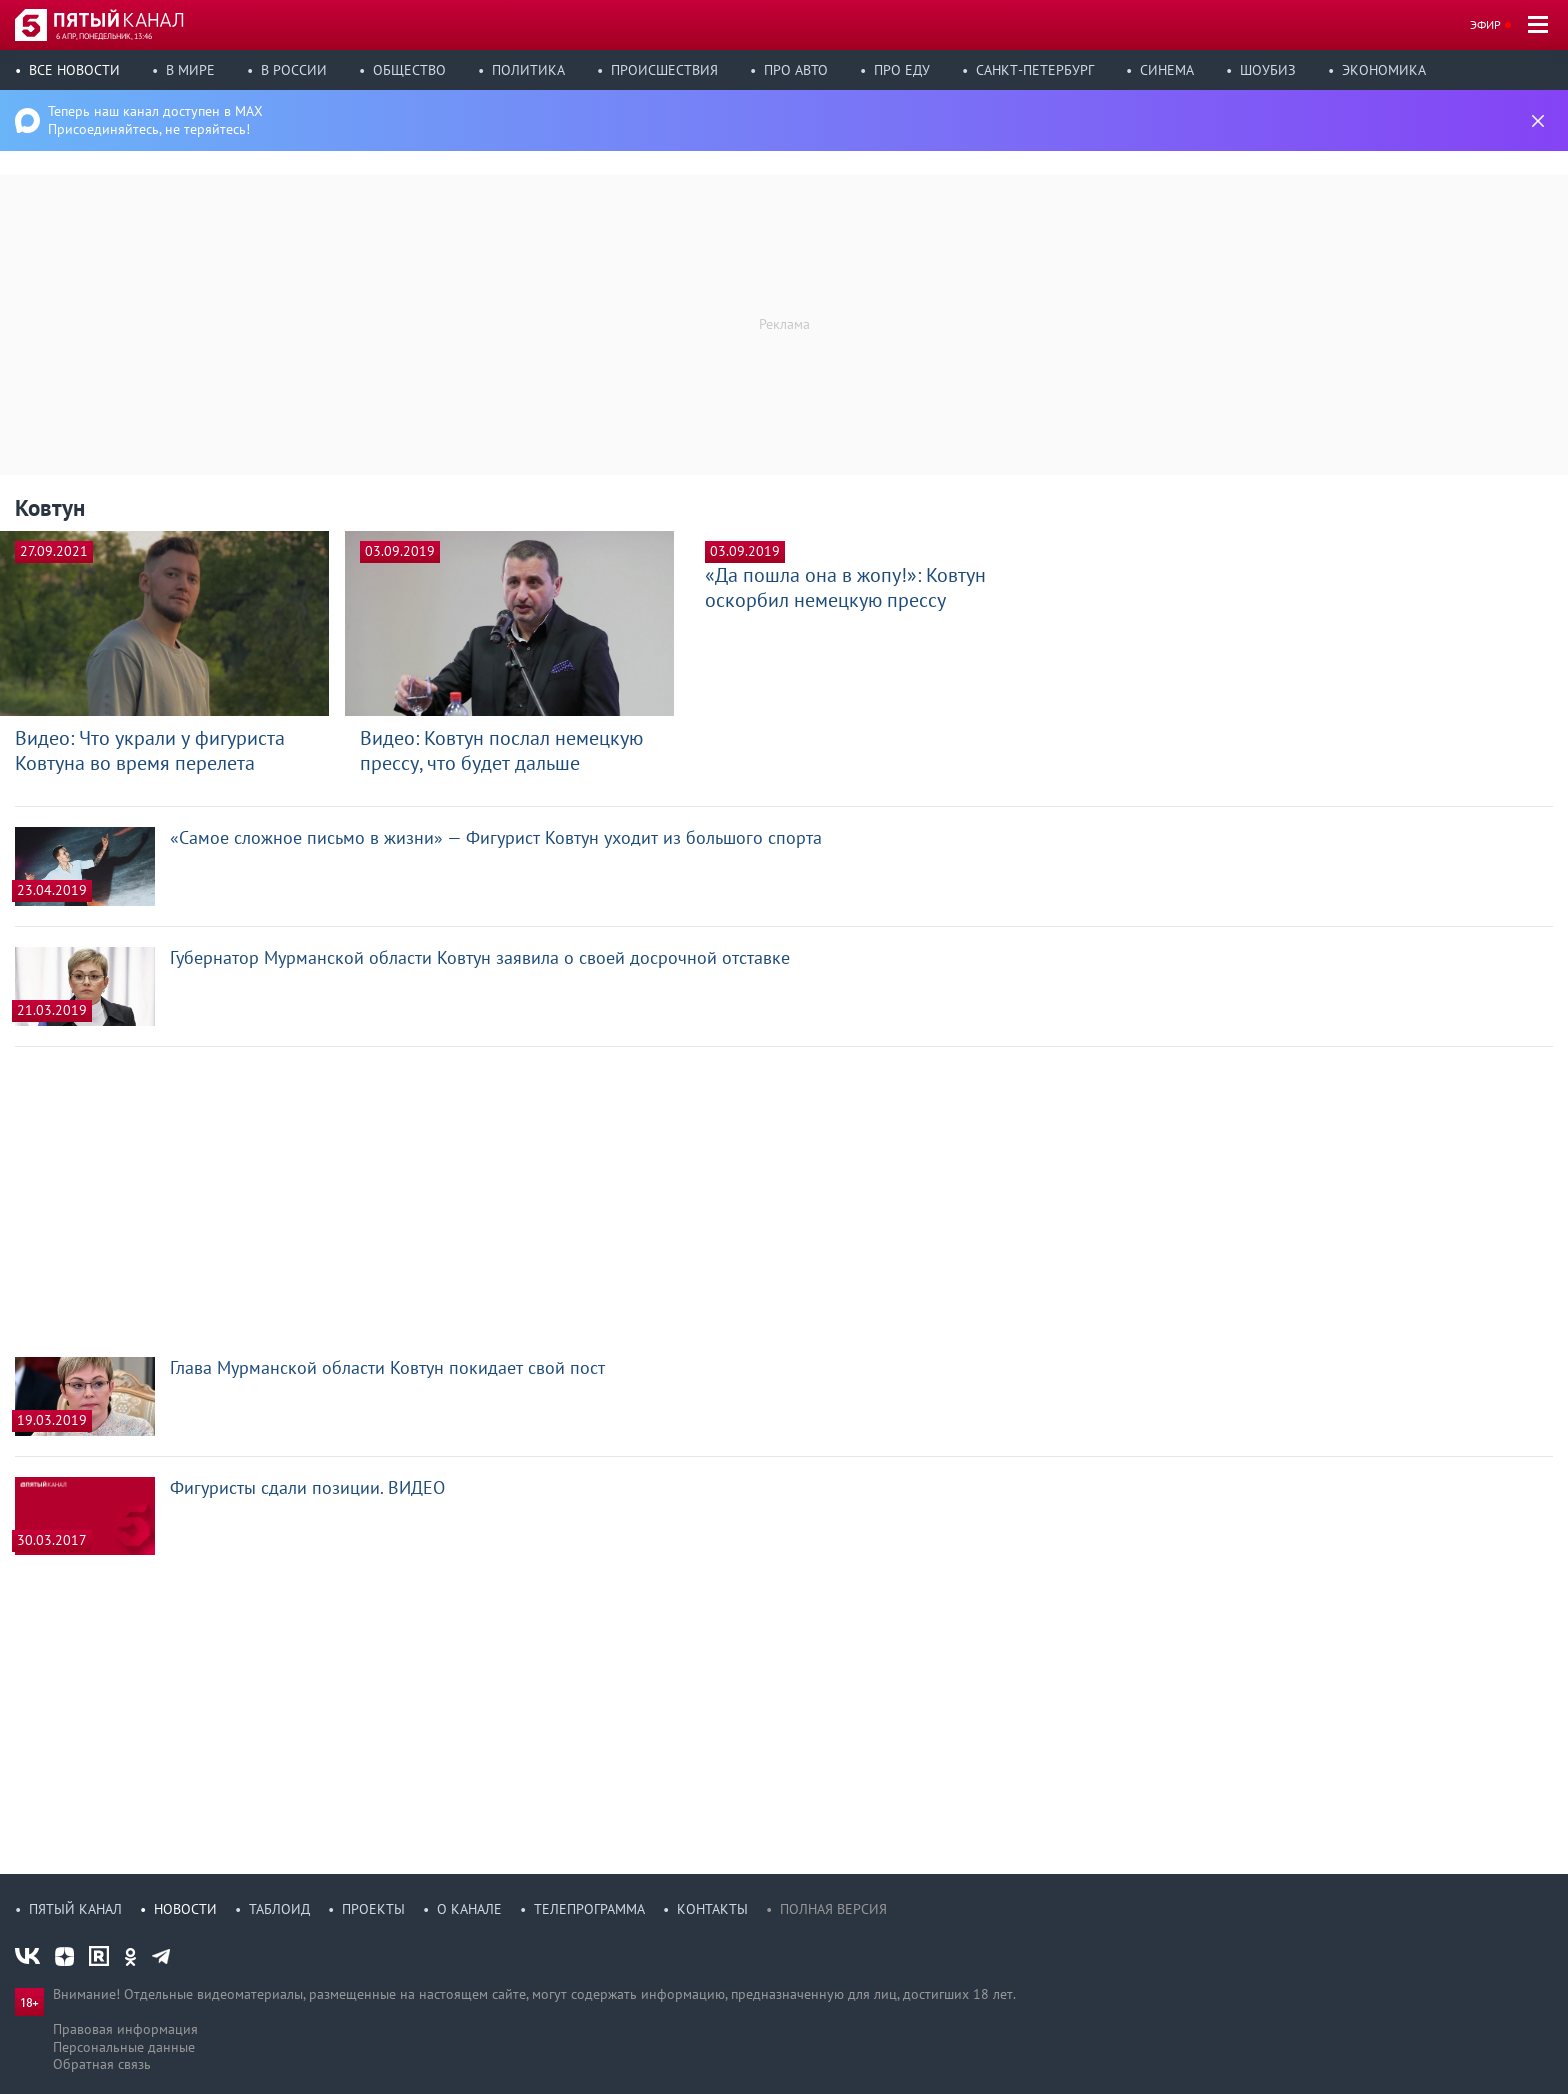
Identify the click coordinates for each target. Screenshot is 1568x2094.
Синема (1167, 70)
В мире (190, 70)
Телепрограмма (589, 1909)
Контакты (712, 1909)
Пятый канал (75, 1909)
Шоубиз (1268, 70)
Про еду (902, 70)
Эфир (1485, 24)
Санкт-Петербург (1035, 70)
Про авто (796, 70)
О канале (469, 1909)
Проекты (373, 1909)
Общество (409, 70)
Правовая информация (125, 2029)
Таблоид (279, 1909)
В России (294, 70)
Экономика (1384, 70)
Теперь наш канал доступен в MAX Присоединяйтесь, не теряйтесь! (155, 120)
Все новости (74, 70)
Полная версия (833, 1909)
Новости (185, 1909)
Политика (528, 70)
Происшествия (664, 70)
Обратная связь (102, 2064)
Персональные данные (124, 2047)
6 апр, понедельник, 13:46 (104, 36)
